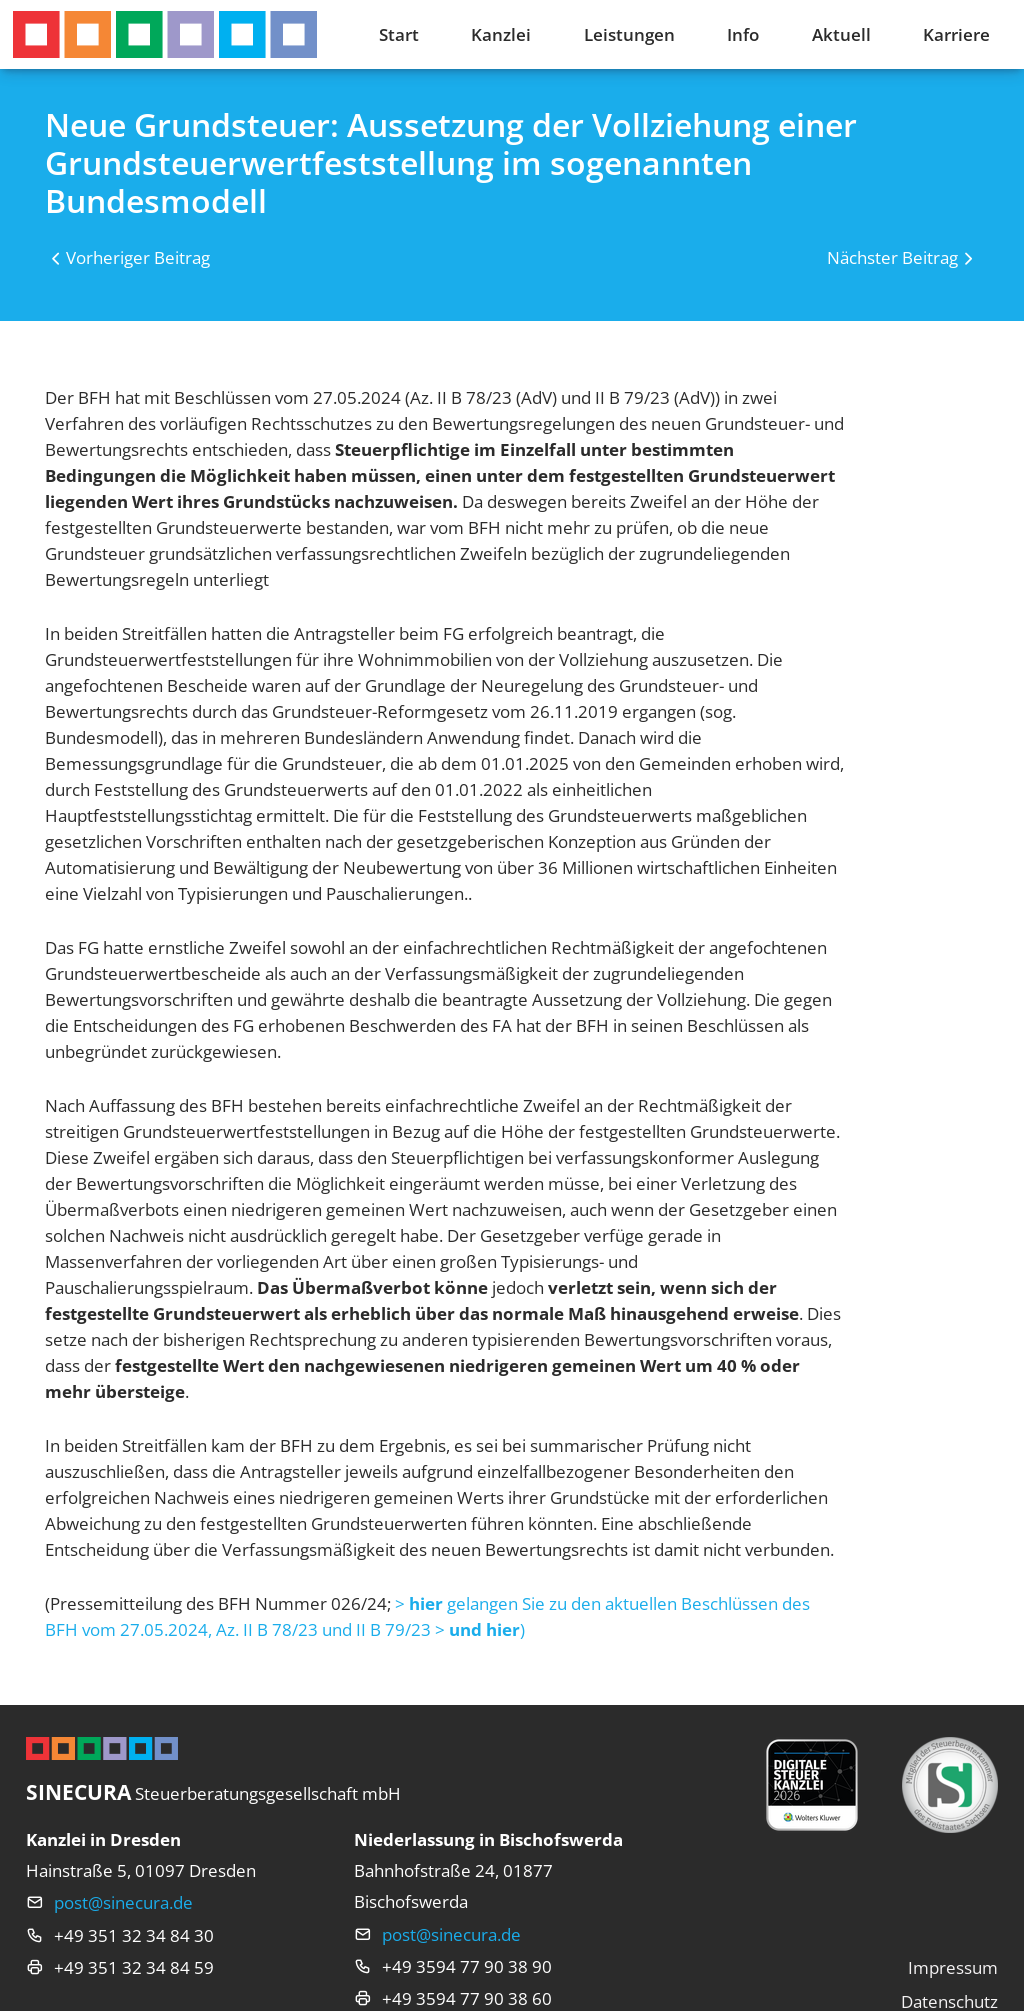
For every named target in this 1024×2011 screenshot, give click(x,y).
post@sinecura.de (123, 1902)
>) (480, 1629)
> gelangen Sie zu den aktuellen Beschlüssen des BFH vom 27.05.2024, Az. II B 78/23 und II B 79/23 (427, 1616)
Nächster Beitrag (892, 257)
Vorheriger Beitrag (138, 257)
